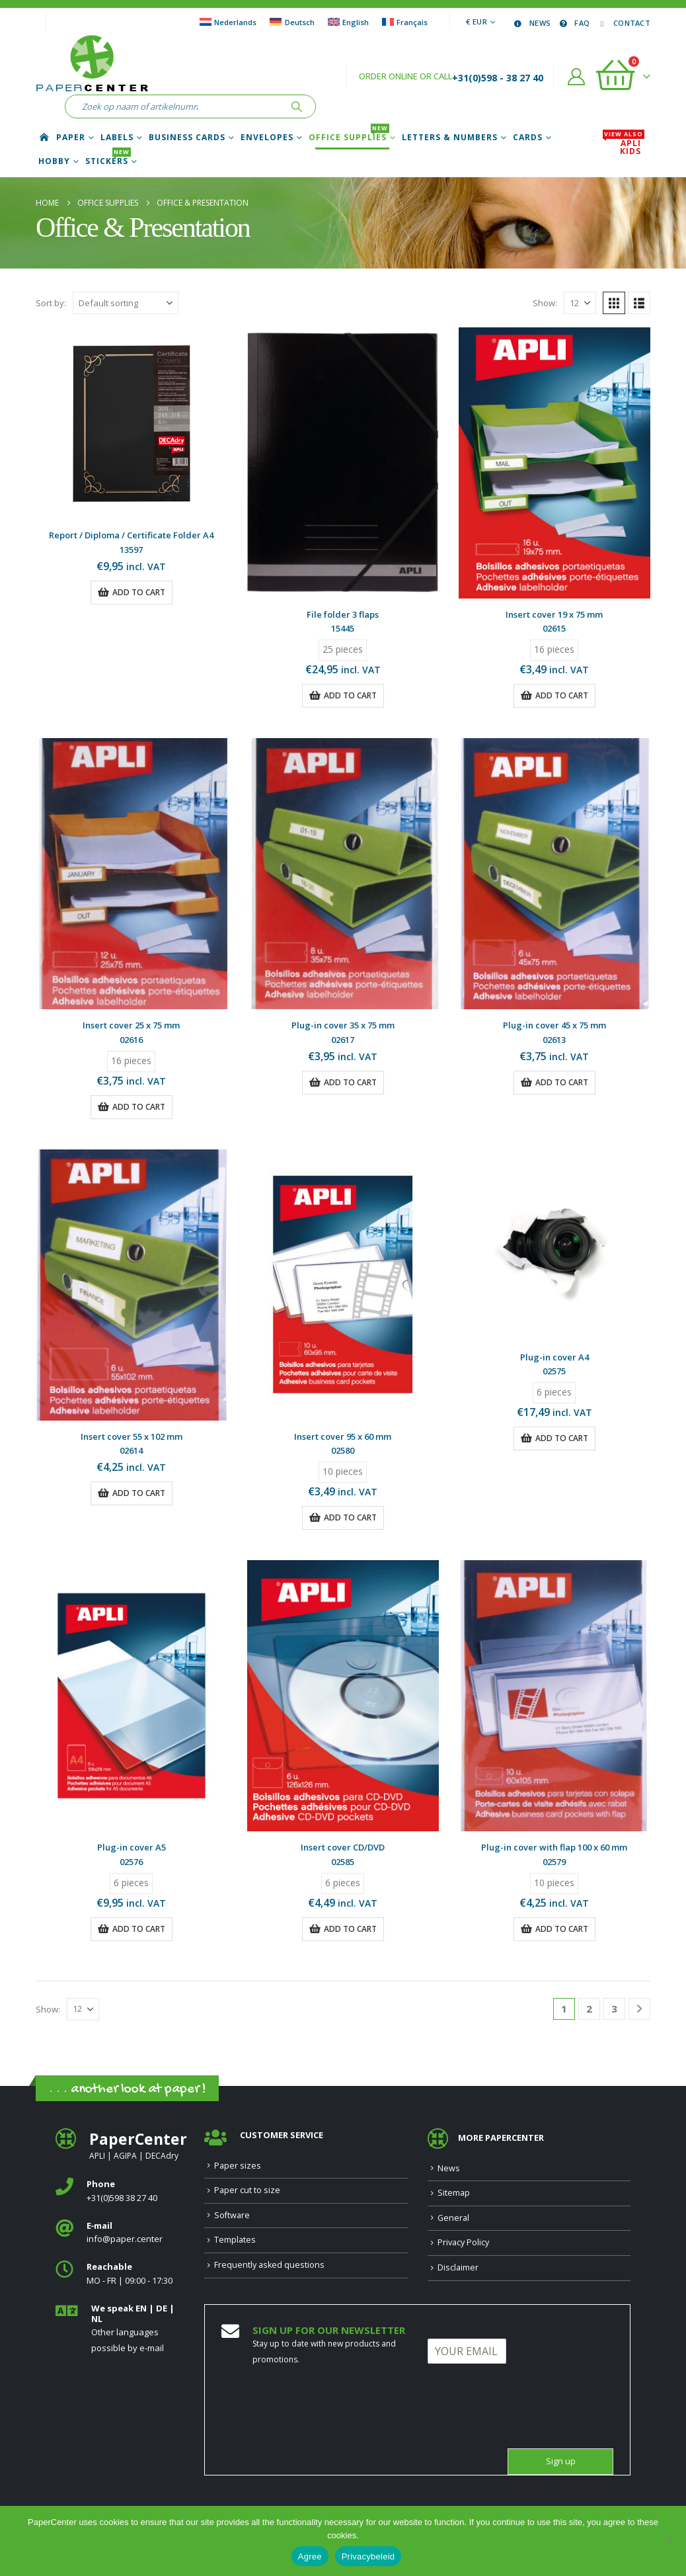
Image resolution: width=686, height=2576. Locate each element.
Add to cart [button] (138, 592)
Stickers (108, 161)
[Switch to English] (348, 22)
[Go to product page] (131, 423)
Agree (310, 2556)
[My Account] (576, 76)
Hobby (54, 161)
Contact (623, 23)
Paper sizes (237, 2165)
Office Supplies (349, 138)
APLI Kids (623, 147)
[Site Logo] (92, 65)
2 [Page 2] (589, 2008)
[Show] (580, 303)
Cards (528, 138)
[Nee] (669, 2541)
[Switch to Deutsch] (292, 22)
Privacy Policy (463, 2242)
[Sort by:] (125, 303)
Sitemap (454, 2192)
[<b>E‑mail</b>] (120, 2233)
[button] (614, 303)
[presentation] (528, 2426)
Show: (545, 303)
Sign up (561, 2461)
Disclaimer (458, 2267)
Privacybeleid (368, 2556)
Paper (70, 138)
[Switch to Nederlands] (228, 22)
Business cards (187, 138)
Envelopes (267, 138)
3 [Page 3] (614, 2008)
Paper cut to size (247, 2190)
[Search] (296, 106)
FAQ (573, 23)
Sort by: (51, 303)
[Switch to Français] (404, 22)
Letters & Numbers (450, 138)
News (531, 23)
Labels (116, 138)
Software (232, 2215)
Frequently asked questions (269, 2264)
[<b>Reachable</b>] (120, 2274)
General (453, 2217)
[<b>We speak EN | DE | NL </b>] (120, 2329)
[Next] (639, 2009)
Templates (235, 2239)
